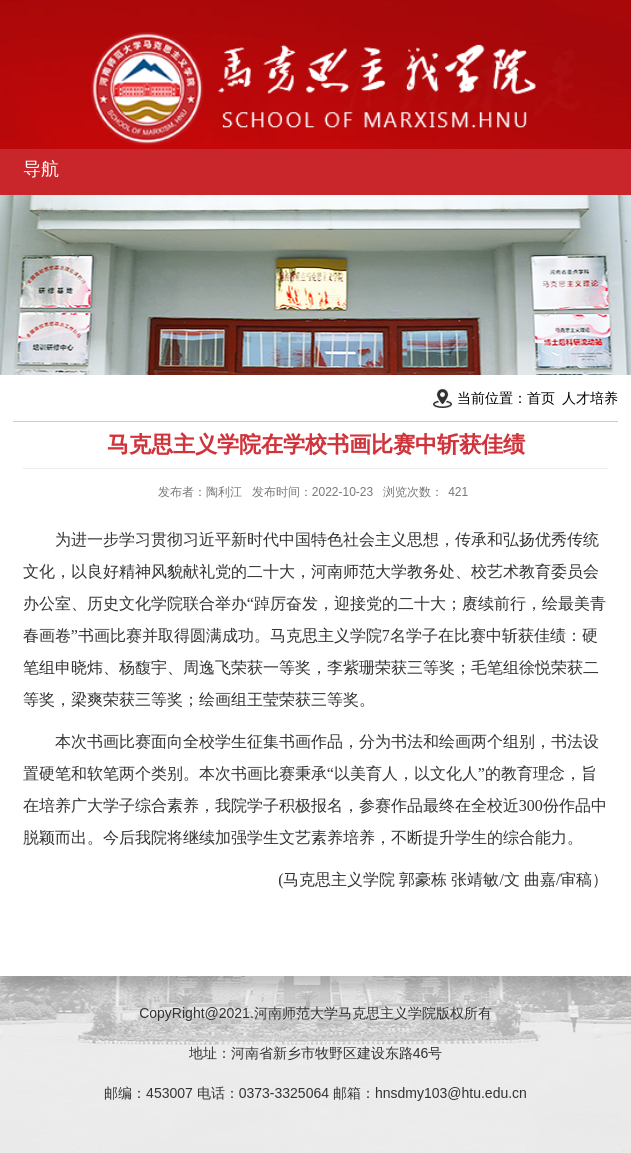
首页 (541, 398)
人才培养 (590, 398)
